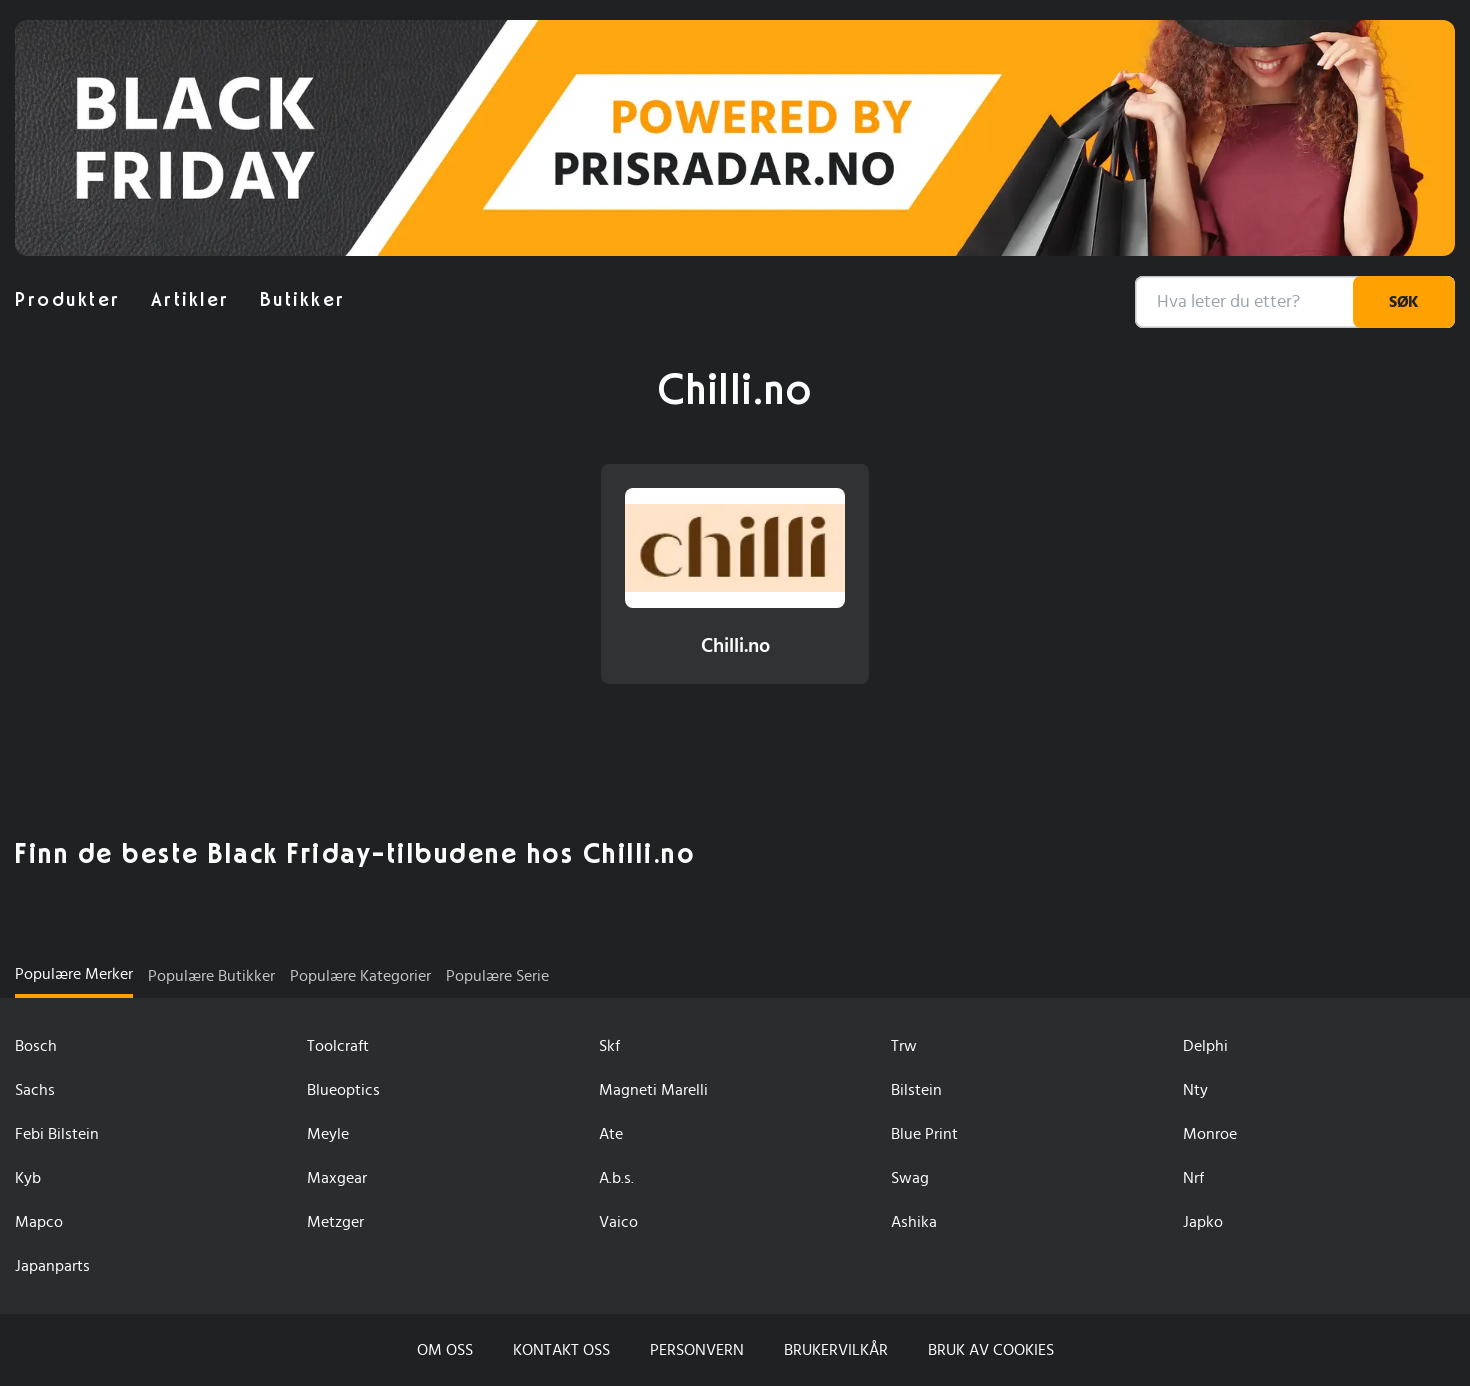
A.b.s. (616, 1178)
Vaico (618, 1222)
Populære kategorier (360, 976)
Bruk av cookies (991, 1350)
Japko (1203, 1222)
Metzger (335, 1222)
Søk (1404, 302)
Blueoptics (343, 1090)
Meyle (328, 1134)
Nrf (1193, 1178)
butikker (303, 300)
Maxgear (337, 1178)
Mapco (39, 1222)
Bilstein (916, 1090)
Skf (609, 1046)
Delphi (1205, 1046)
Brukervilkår (836, 1350)
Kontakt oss (561, 1350)
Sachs (35, 1090)
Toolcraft (338, 1046)
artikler (190, 300)
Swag (910, 1178)
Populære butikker (211, 976)
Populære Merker (74, 974)
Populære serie (497, 976)
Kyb (28, 1178)
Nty (1195, 1090)
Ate (611, 1134)
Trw (904, 1046)
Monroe (1210, 1134)
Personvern (697, 1350)
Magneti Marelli (653, 1090)
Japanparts (52, 1266)
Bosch (36, 1046)
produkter (68, 300)
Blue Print (924, 1134)
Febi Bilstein (57, 1134)
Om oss (445, 1350)
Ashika (914, 1222)
